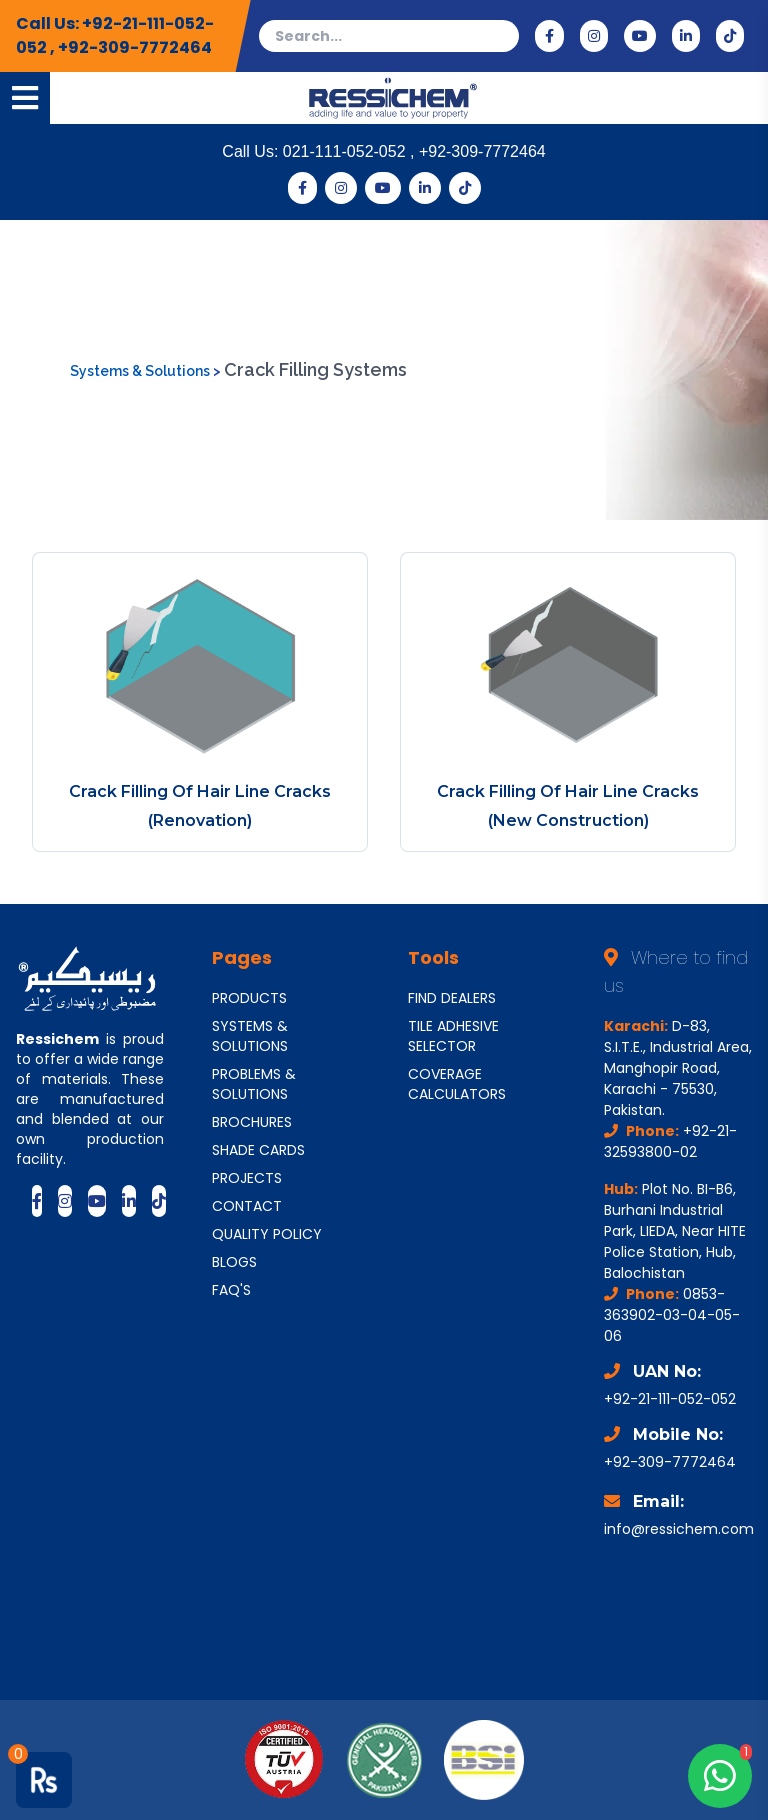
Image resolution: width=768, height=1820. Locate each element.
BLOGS (234, 1262)
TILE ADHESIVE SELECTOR (453, 1036)
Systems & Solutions (141, 371)
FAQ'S (231, 1290)
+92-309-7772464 (135, 47)
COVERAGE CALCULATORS (457, 1084)
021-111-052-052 (346, 151)
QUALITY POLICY (267, 1234)
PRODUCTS (249, 998)
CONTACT (247, 1206)
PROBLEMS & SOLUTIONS (254, 1084)
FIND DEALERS (452, 998)
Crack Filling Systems (315, 369)
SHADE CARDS (258, 1150)
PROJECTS (247, 1178)
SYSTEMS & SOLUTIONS (250, 1036)
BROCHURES (252, 1122)
